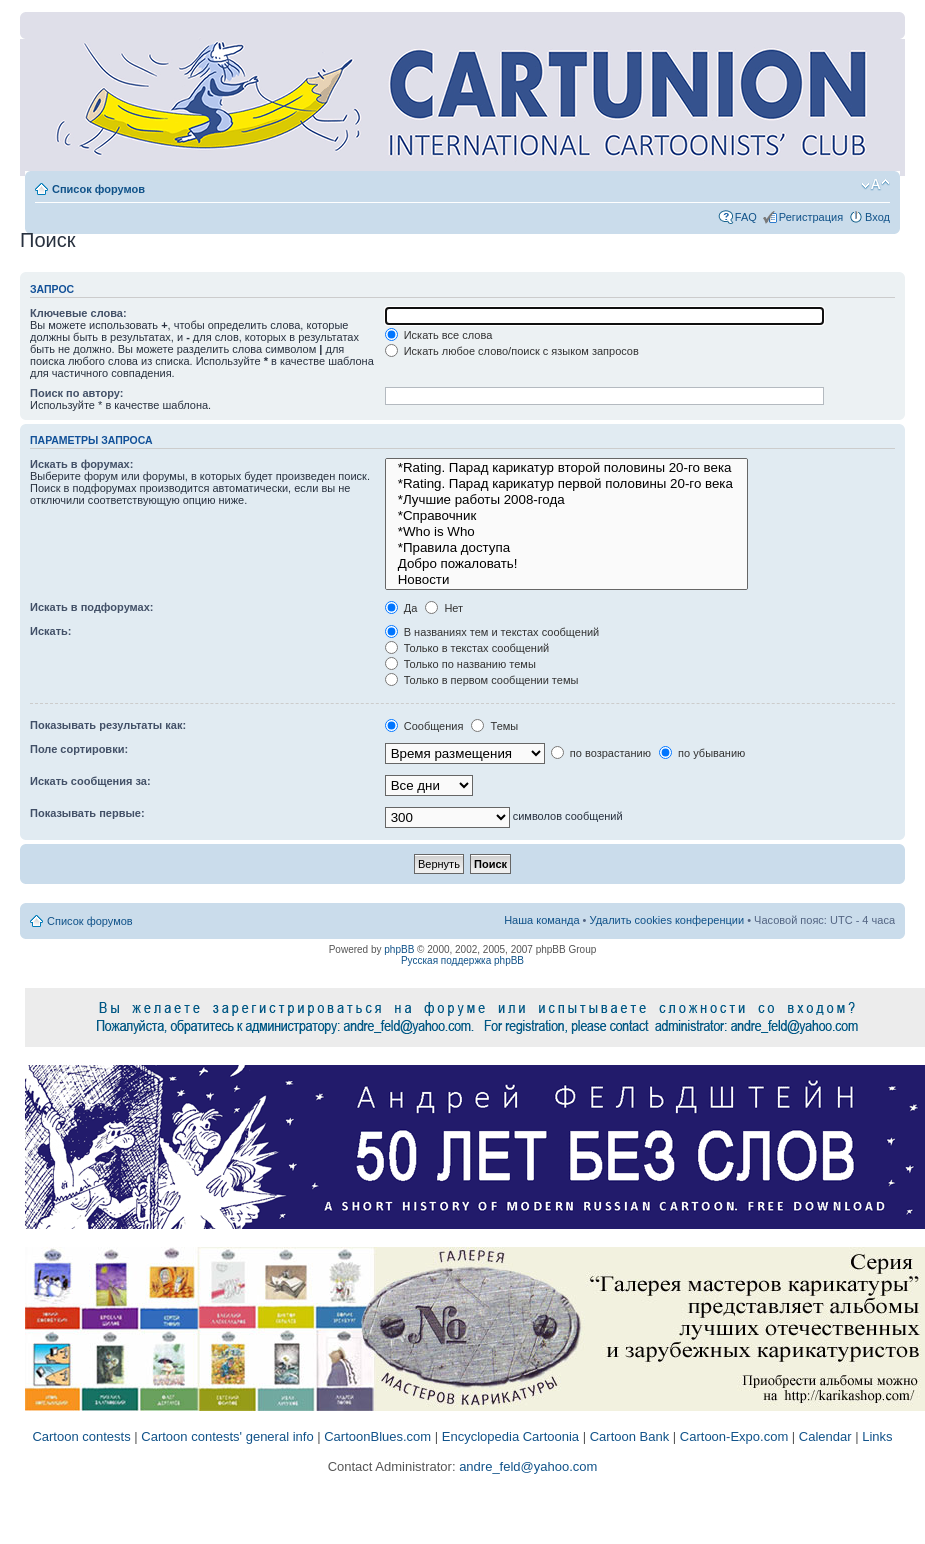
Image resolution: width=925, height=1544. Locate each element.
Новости (567, 580)
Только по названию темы (460, 664)
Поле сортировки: (79, 749)
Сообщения (424, 726)
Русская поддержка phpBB (462, 960)
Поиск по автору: (76, 393)
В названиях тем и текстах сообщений (492, 632)
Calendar (825, 1436)
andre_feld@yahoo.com (527, 1466)
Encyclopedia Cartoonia (510, 1436)
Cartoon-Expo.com (734, 1436)
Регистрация (811, 217)
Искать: (50, 631)
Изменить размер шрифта (875, 185)
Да (401, 608)
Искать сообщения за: (90, 781)
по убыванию (702, 753)
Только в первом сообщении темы (482, 680)
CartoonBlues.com (377, 1436)
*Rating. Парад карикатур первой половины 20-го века (567, 484)
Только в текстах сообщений (467, 648)
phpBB (399, 949)
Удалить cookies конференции (667, 920)
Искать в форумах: (81, 464)
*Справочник (567, 516)
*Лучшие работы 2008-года (567, 500)
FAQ (746, 217)
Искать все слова (439, 335)
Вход (877, 217)
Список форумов (98, 189)
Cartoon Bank (630, 1436)
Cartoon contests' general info (227, 1436)
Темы (494, 726)
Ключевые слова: (78, 313)
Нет (444, 608)
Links (877, 1436)
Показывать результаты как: (108, 725)
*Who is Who (567, 532)
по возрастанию (601, 753)
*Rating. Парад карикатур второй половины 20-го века (567, 468)
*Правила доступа (567, 548)
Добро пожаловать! (567, 564)
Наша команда (541, 920)
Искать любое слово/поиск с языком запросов (512, 351)
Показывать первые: (87, 813)
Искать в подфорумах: (92, 607)
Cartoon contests (81, 1436)
